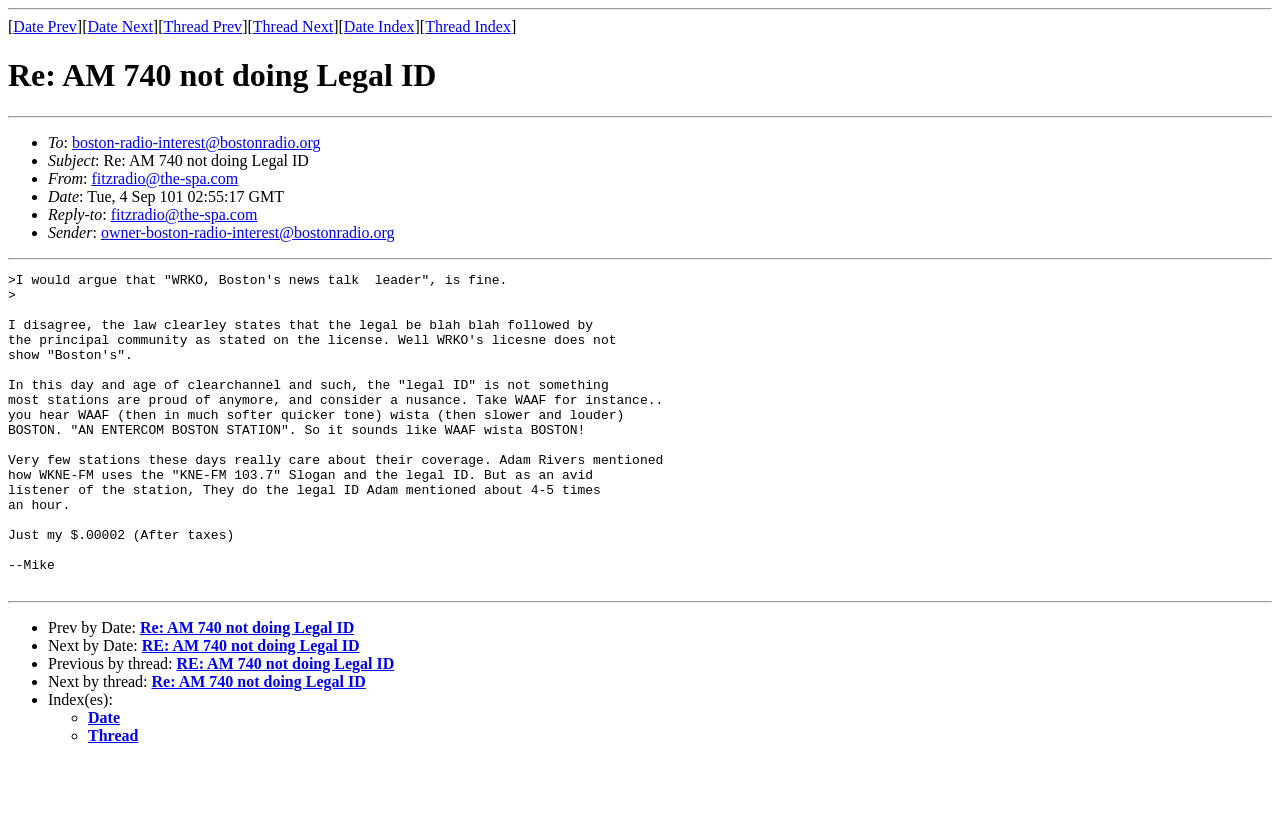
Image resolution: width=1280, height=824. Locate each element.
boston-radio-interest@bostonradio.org (196, 142)
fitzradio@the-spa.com (164, 178)
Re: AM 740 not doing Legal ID (247, 690)
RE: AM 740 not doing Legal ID (251, 708)
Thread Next (293, 26)
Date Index (379, 26)
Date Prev (45, 26)
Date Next (120, 26)
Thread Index (468, 26)
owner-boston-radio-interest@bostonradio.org (248, 232)
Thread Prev (202, 26)
